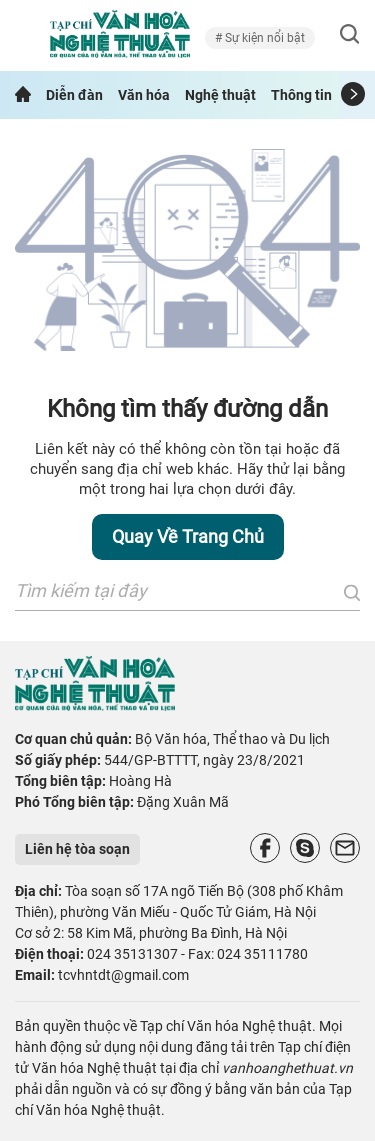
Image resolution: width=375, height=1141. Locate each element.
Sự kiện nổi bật (263, 38)
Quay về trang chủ (188, 536)
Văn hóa (144, 95)
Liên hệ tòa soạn (77, 849)
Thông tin (301, 95)
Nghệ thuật (220, 95)
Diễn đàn (74, 95)
